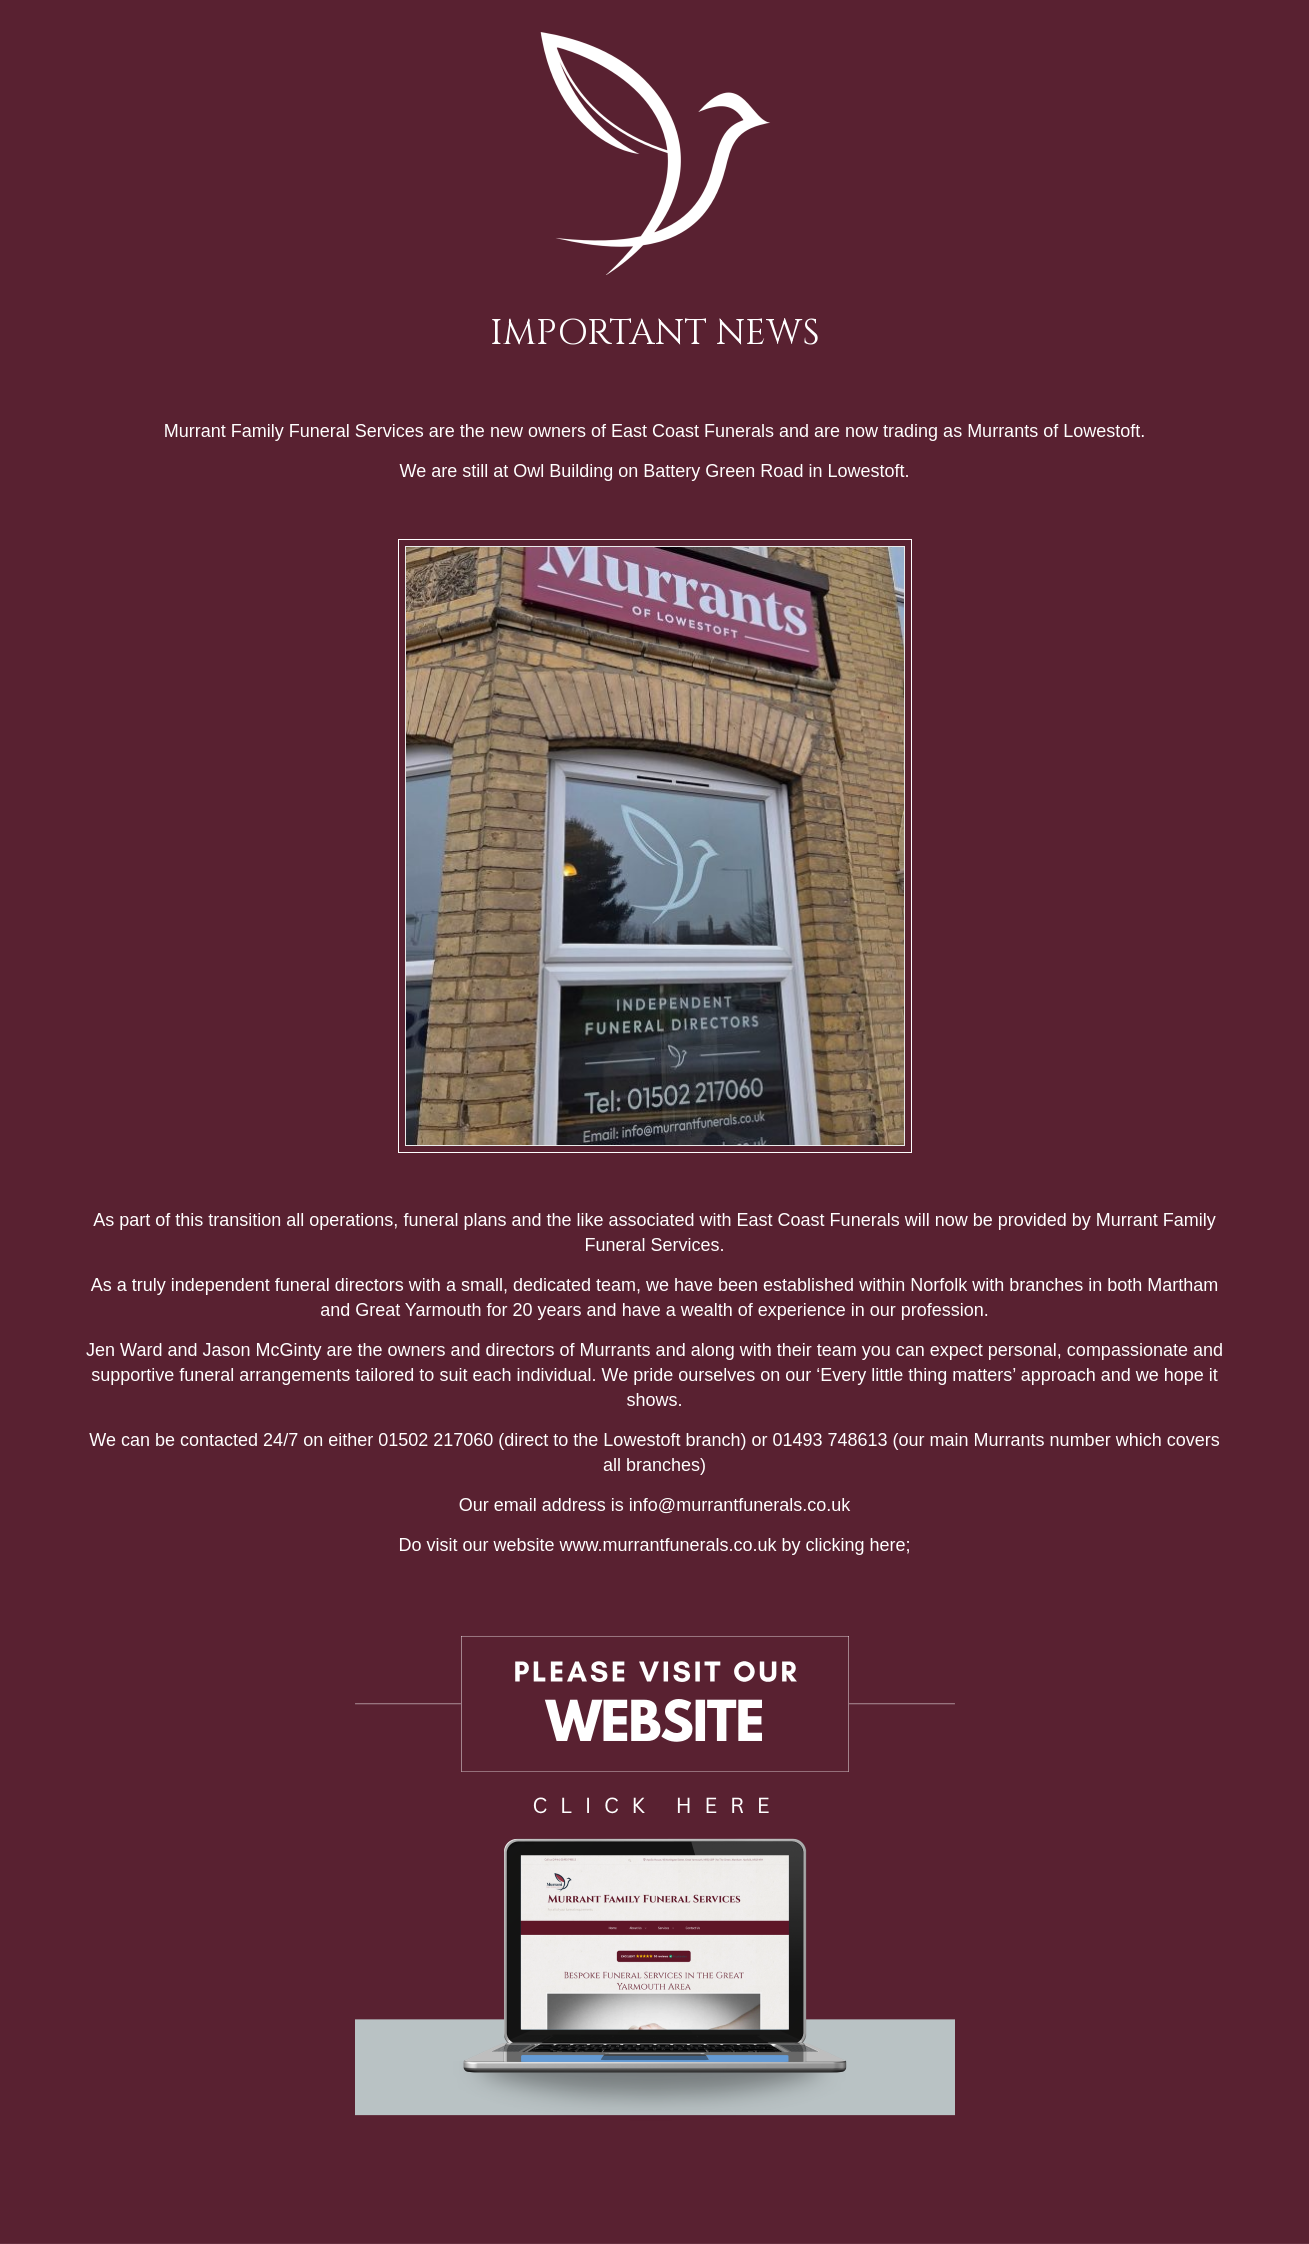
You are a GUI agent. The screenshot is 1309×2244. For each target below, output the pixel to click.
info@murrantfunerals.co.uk (739, 1505)
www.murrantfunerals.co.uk (667, 1545)
